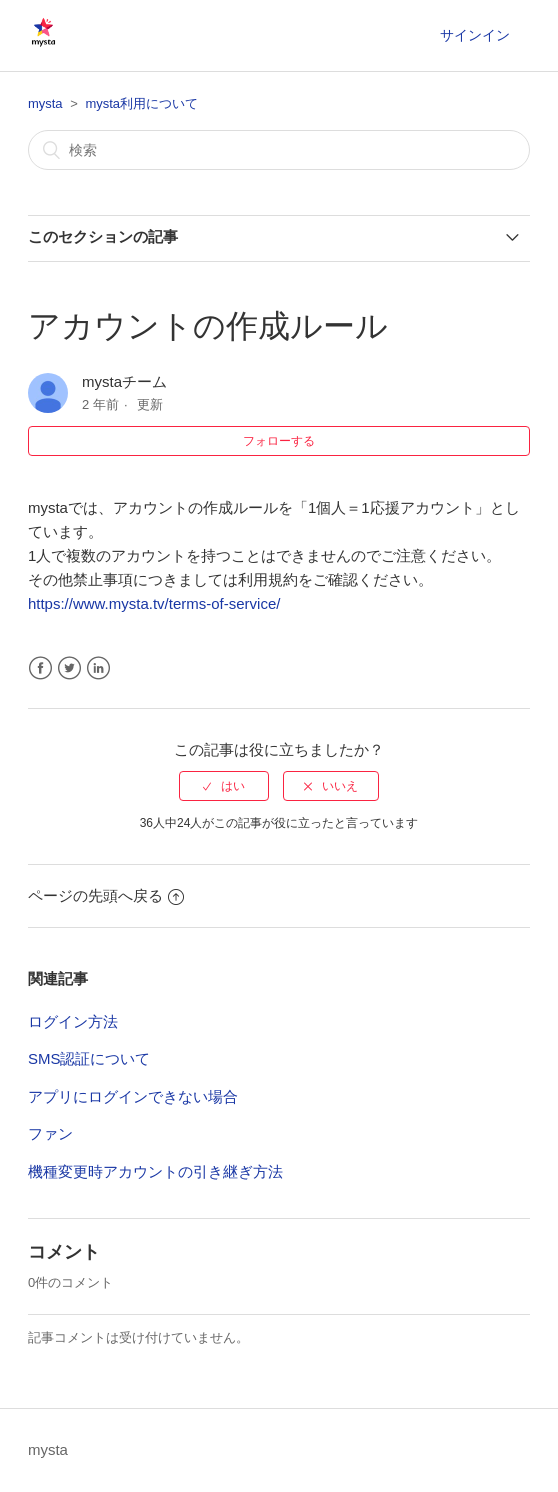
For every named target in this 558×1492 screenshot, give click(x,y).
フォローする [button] (279, 441)
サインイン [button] (475, 35)
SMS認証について (89, 1058)
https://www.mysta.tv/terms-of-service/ (154, 603)
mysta (45, 103)
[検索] (279, 150)
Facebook (40, 668)
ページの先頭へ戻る (106, 895)
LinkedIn (98, 668)
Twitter (69, 668)
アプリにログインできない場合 (133, 1096)
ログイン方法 (73, 1021)
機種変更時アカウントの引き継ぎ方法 (155, 1171)
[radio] (224, 786)
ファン (50, 1133)
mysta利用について (141, 103)
